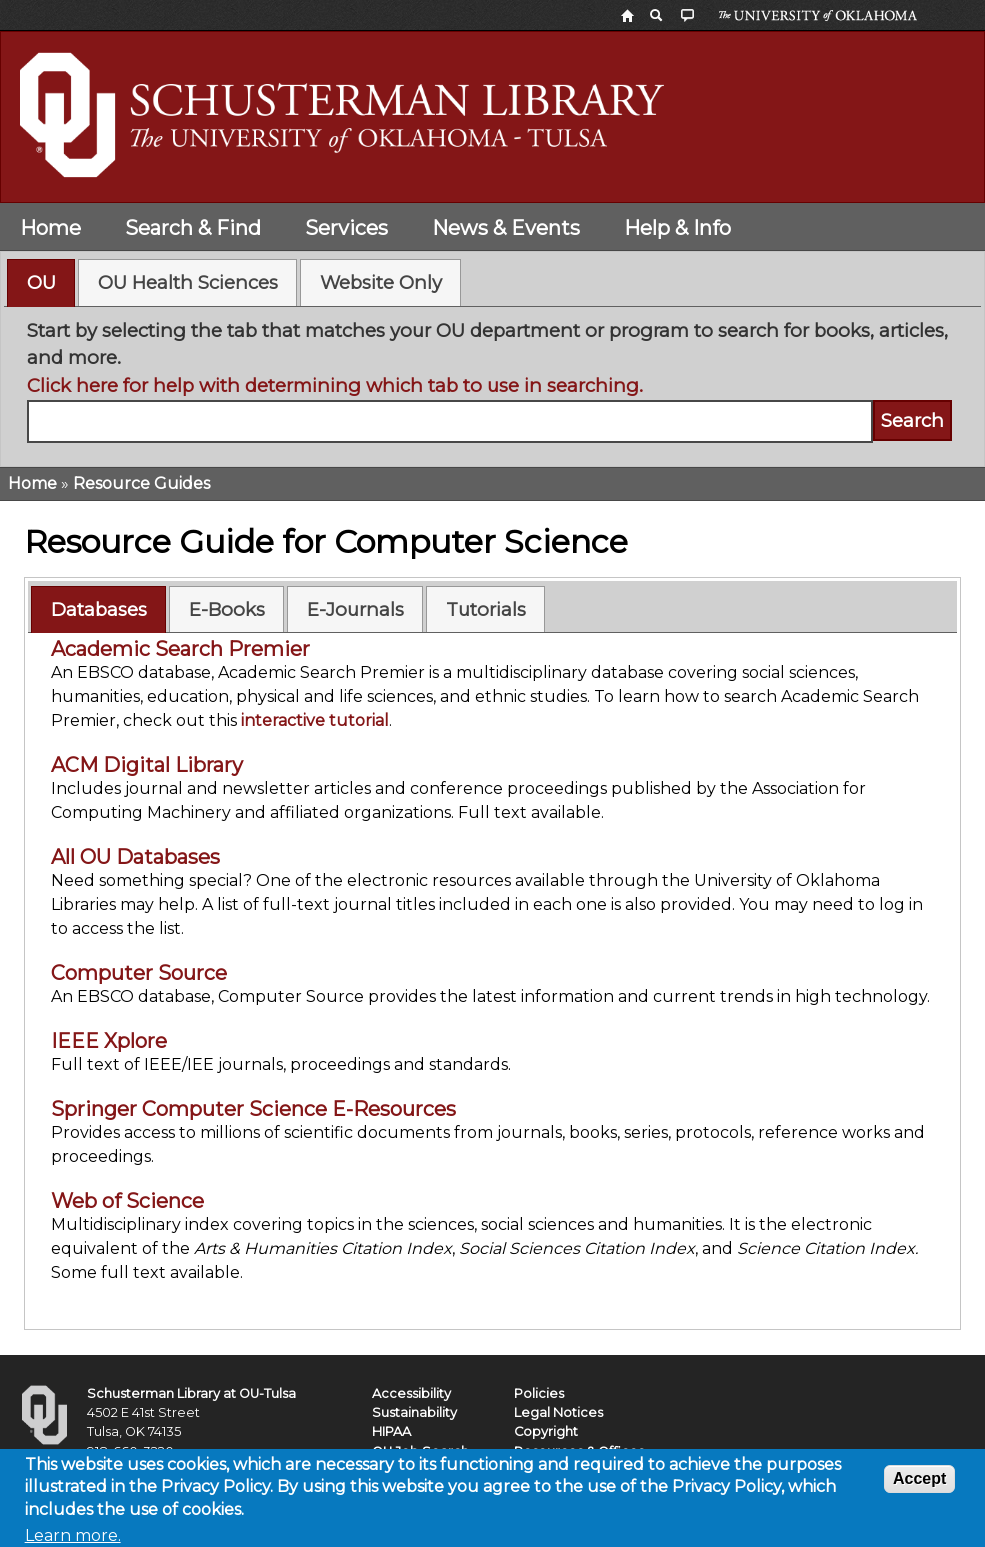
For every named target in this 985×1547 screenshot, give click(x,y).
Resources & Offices (579, 1451)
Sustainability (414, 1412)
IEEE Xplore (109, 1041)
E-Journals (355, 609)
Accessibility (411, 1393)
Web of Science (127, 1201)
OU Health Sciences (188, 282)
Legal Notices (558, 1412)
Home (50, 228)
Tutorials (486, 609)
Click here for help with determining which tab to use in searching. (335, 385)
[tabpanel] (493, 380)
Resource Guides (141, 483)
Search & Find (193, 228)
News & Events (506, 228)
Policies (539, 1393)
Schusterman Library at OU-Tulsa (191, 1393)
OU (41, 282)
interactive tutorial (315, 720)
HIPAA (391, 1431)
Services (346, 228)
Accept (919, 1486)
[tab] (41, 283)
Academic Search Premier (180, 649)
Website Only (381, 282)
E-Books (227, 609)
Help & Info (677, 228)
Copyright (546, 1431)
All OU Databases (135, 857)
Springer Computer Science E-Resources (253, 1109)
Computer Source (139, 973)
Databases (99, 609)
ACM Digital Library (147, 765)
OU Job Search (420, 1451)
